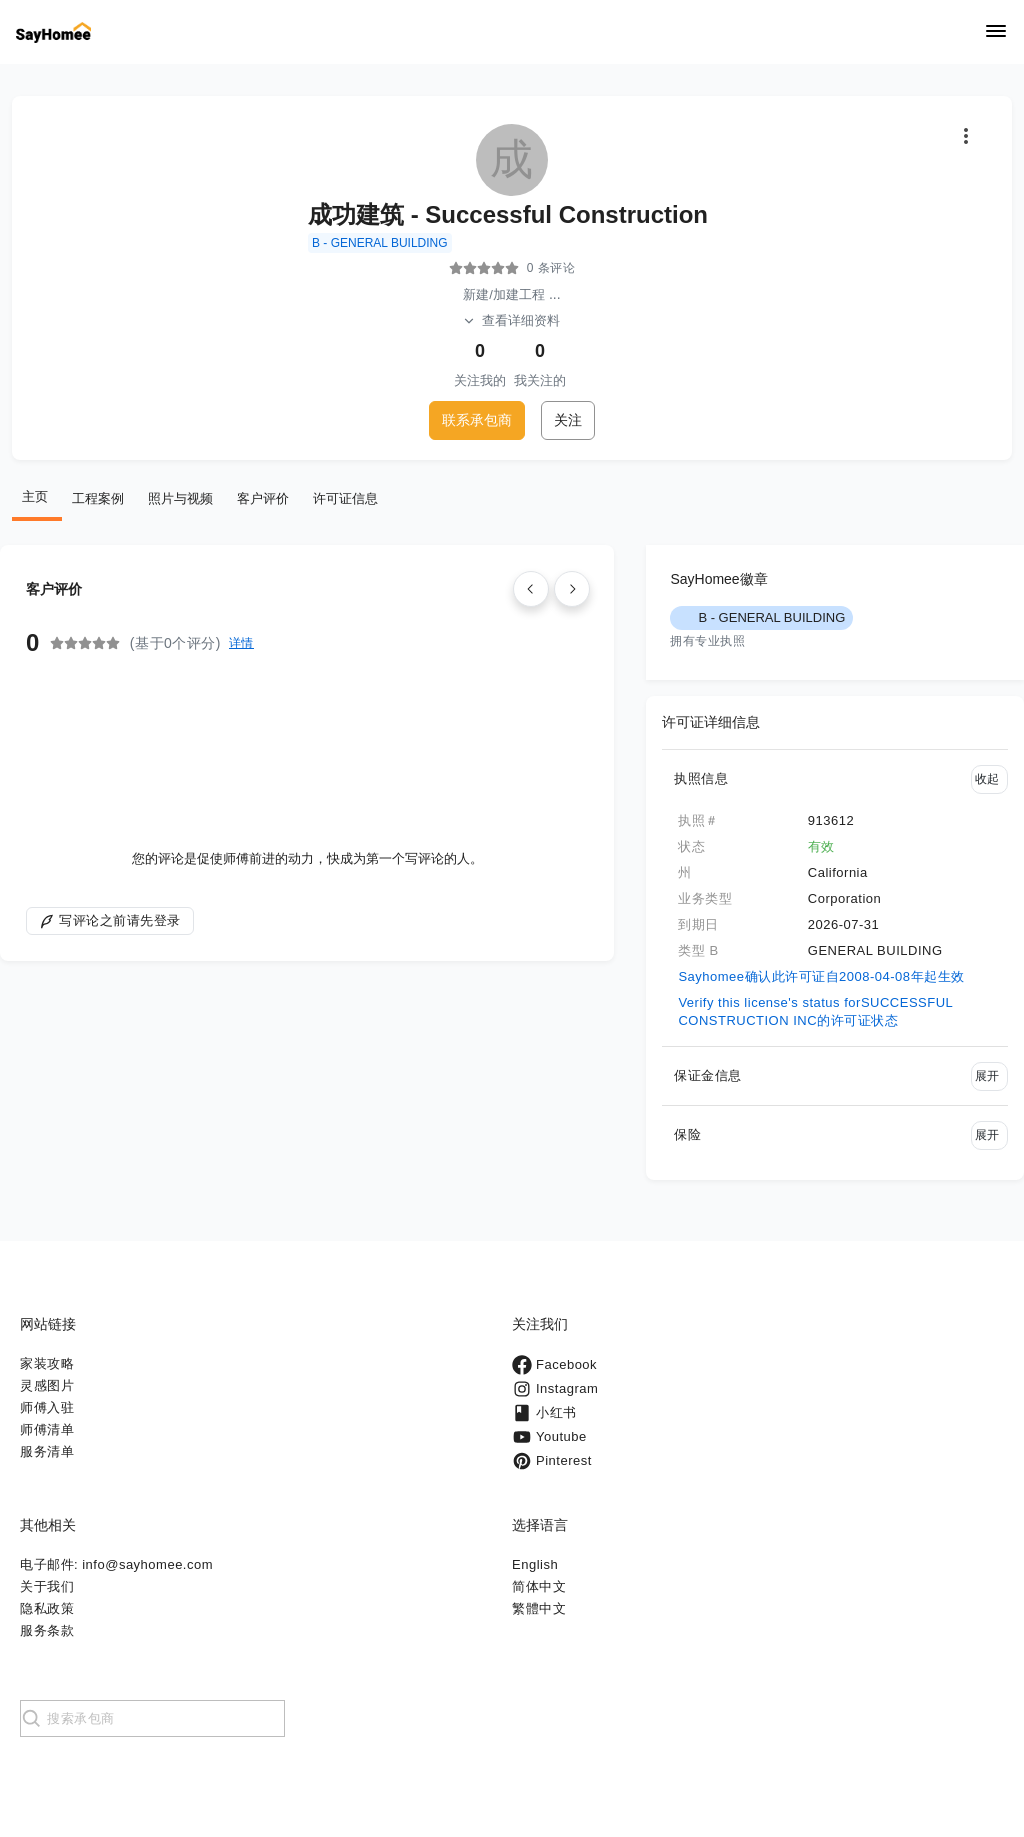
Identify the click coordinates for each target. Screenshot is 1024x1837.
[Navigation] (996, 32)
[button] (835, 779)
